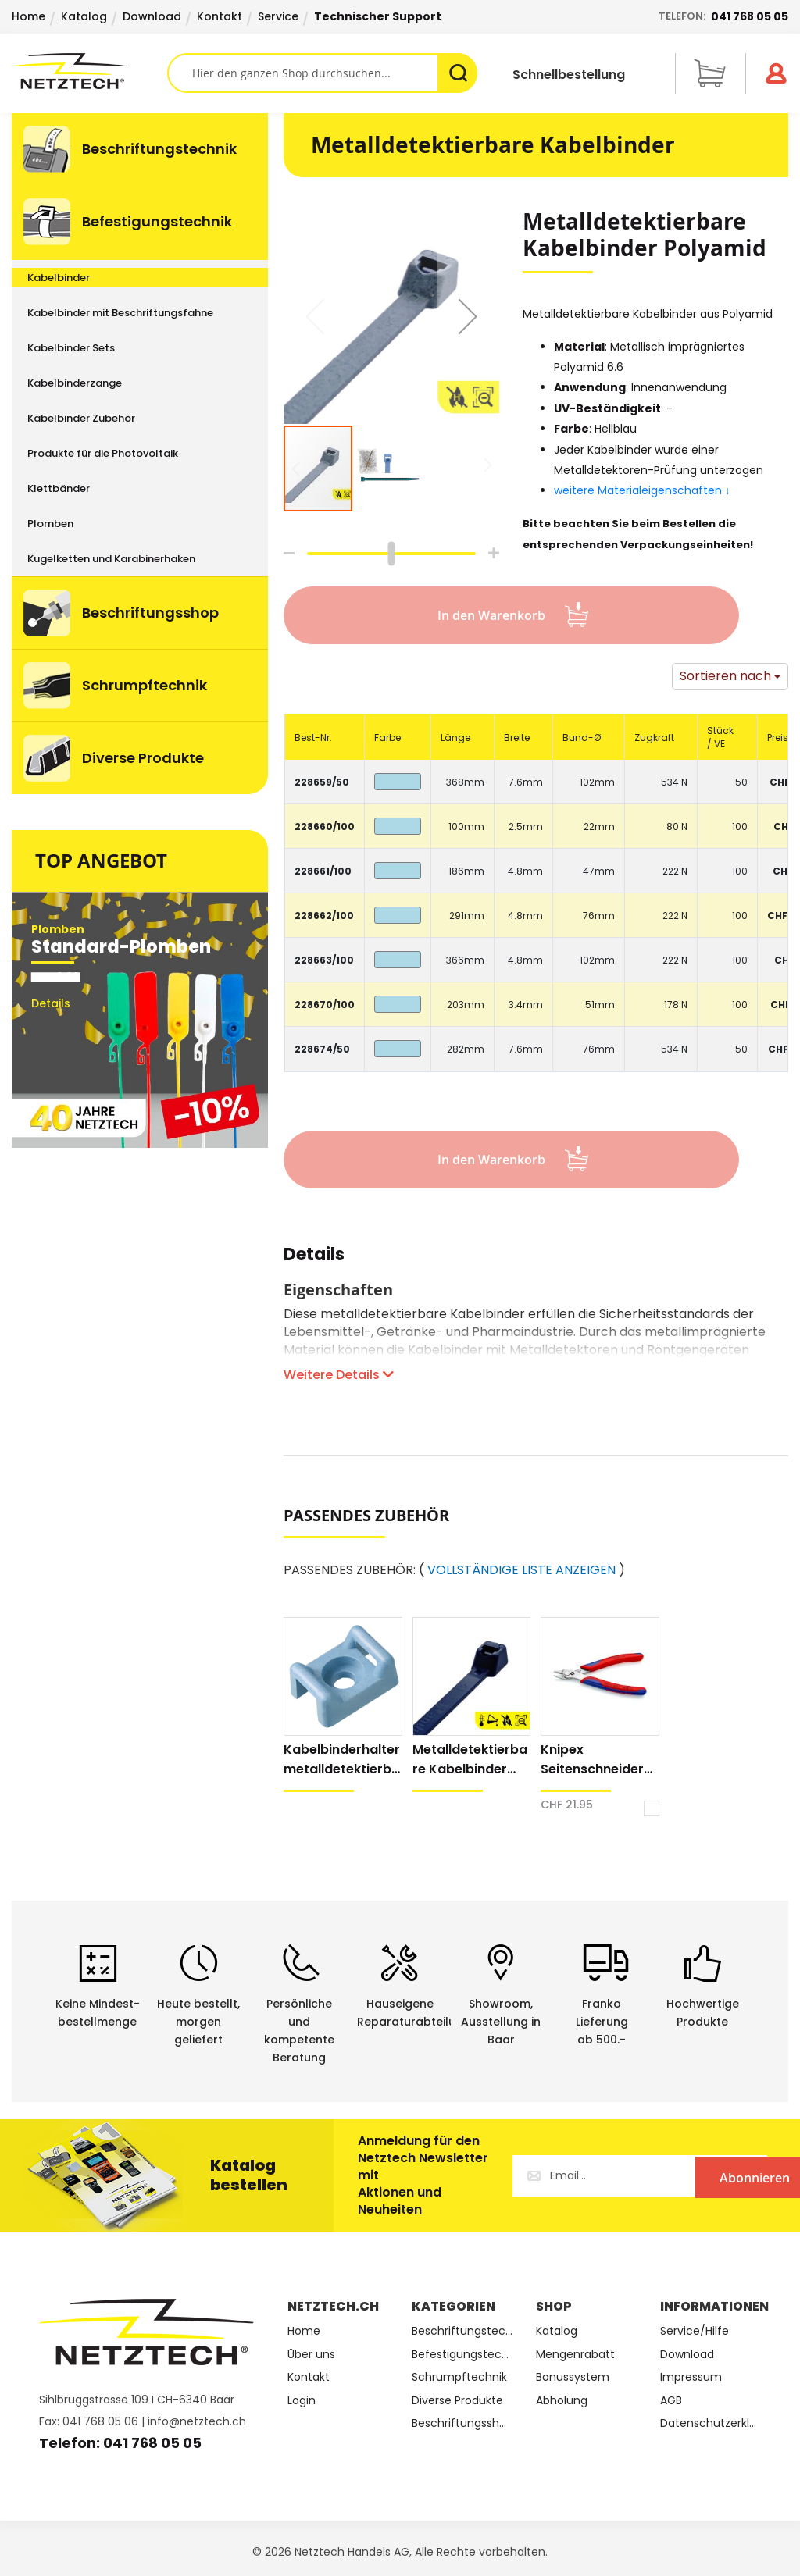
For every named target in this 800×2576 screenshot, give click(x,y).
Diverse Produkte (457, 2400)
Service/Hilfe (694, 2331)
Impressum (691, 2377)
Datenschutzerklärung (710, 2423)
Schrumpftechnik (459, 2377)
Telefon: (723, 16)
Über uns (311, 2354)
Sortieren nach (725, 676)
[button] (468, 316)
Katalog (84, 16)
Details (314, 1257)
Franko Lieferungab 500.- (602, 2021)
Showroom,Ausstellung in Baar (501, 2021)
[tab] (314, 1262)
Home (28, 16)
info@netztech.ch (197, 2421)
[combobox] (322, 73)
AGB (671, 2400)
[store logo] (89, 71)
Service (278, 16)
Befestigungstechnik (462, 2354)
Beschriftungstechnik (462, 2331)
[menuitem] (140, 149)
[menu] (140, 453)
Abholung (562, 2400)
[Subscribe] (703, 2176)
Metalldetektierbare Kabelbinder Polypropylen (469, 1759)
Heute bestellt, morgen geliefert (198, 2021)
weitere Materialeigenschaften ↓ (644, 490)
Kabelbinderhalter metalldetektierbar (342, 1759)
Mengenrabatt (575, 2354)
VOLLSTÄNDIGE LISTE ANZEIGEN (521, 1570)
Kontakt (219, 16)
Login (302, 2400)
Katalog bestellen (249, 2175)
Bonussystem (572, 2377)
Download (152, 16)
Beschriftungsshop (462, 2423)
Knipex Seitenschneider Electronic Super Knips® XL (593, 1759)
